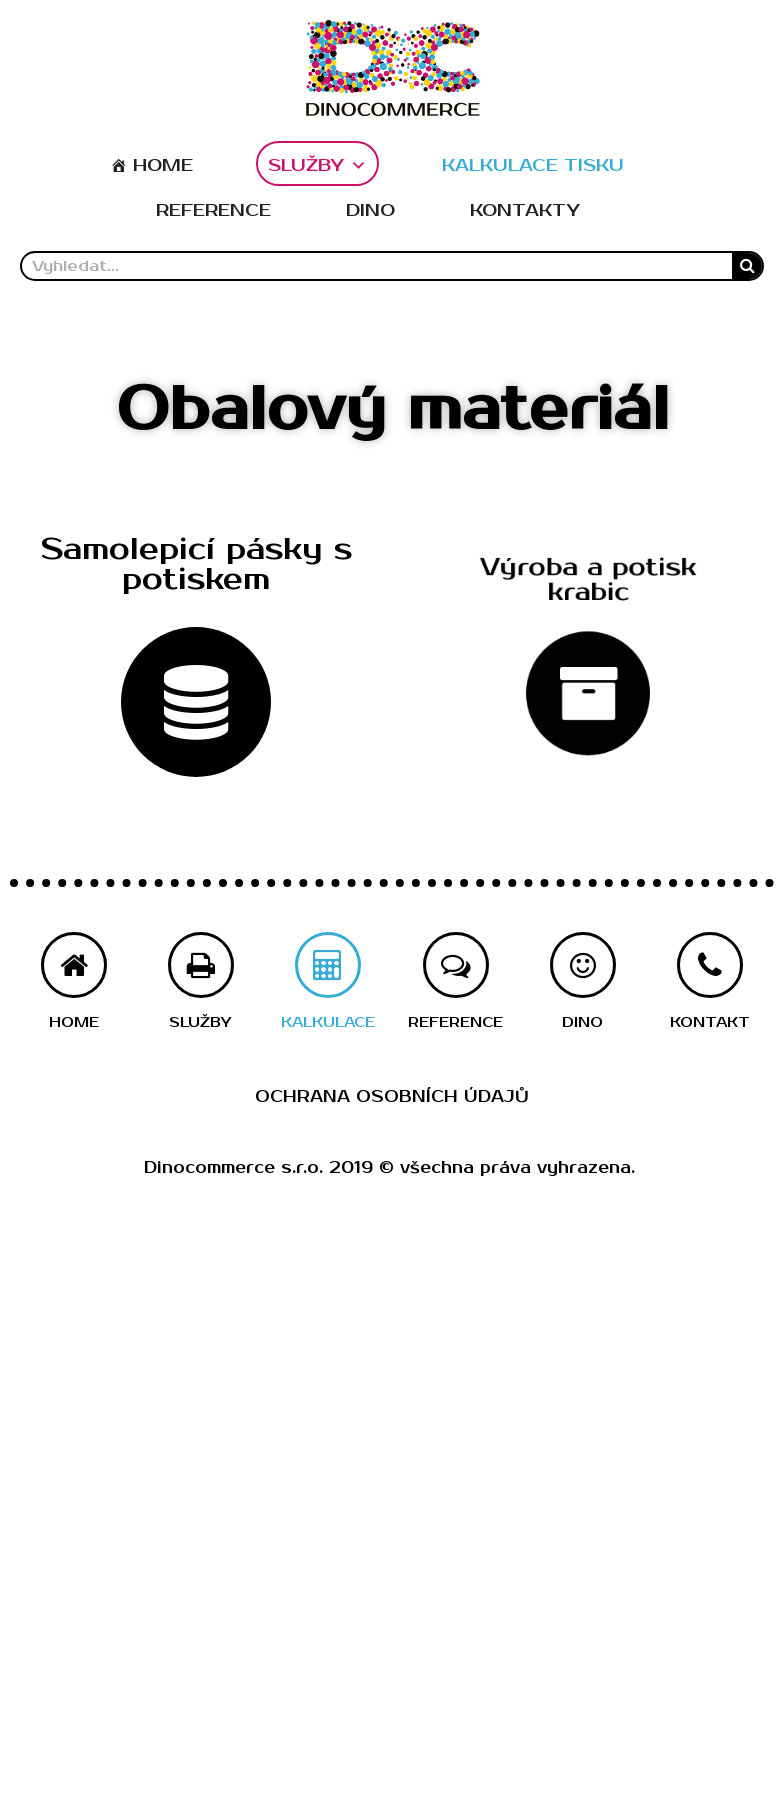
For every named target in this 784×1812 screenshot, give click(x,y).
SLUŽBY (317, 165)
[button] (195, 566)
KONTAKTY (525, 210)
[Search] (747, 266)
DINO (370, 210)
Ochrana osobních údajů (392, 1097)
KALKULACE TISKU (533, 165)
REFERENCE (213, 210)
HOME (163, 165)
